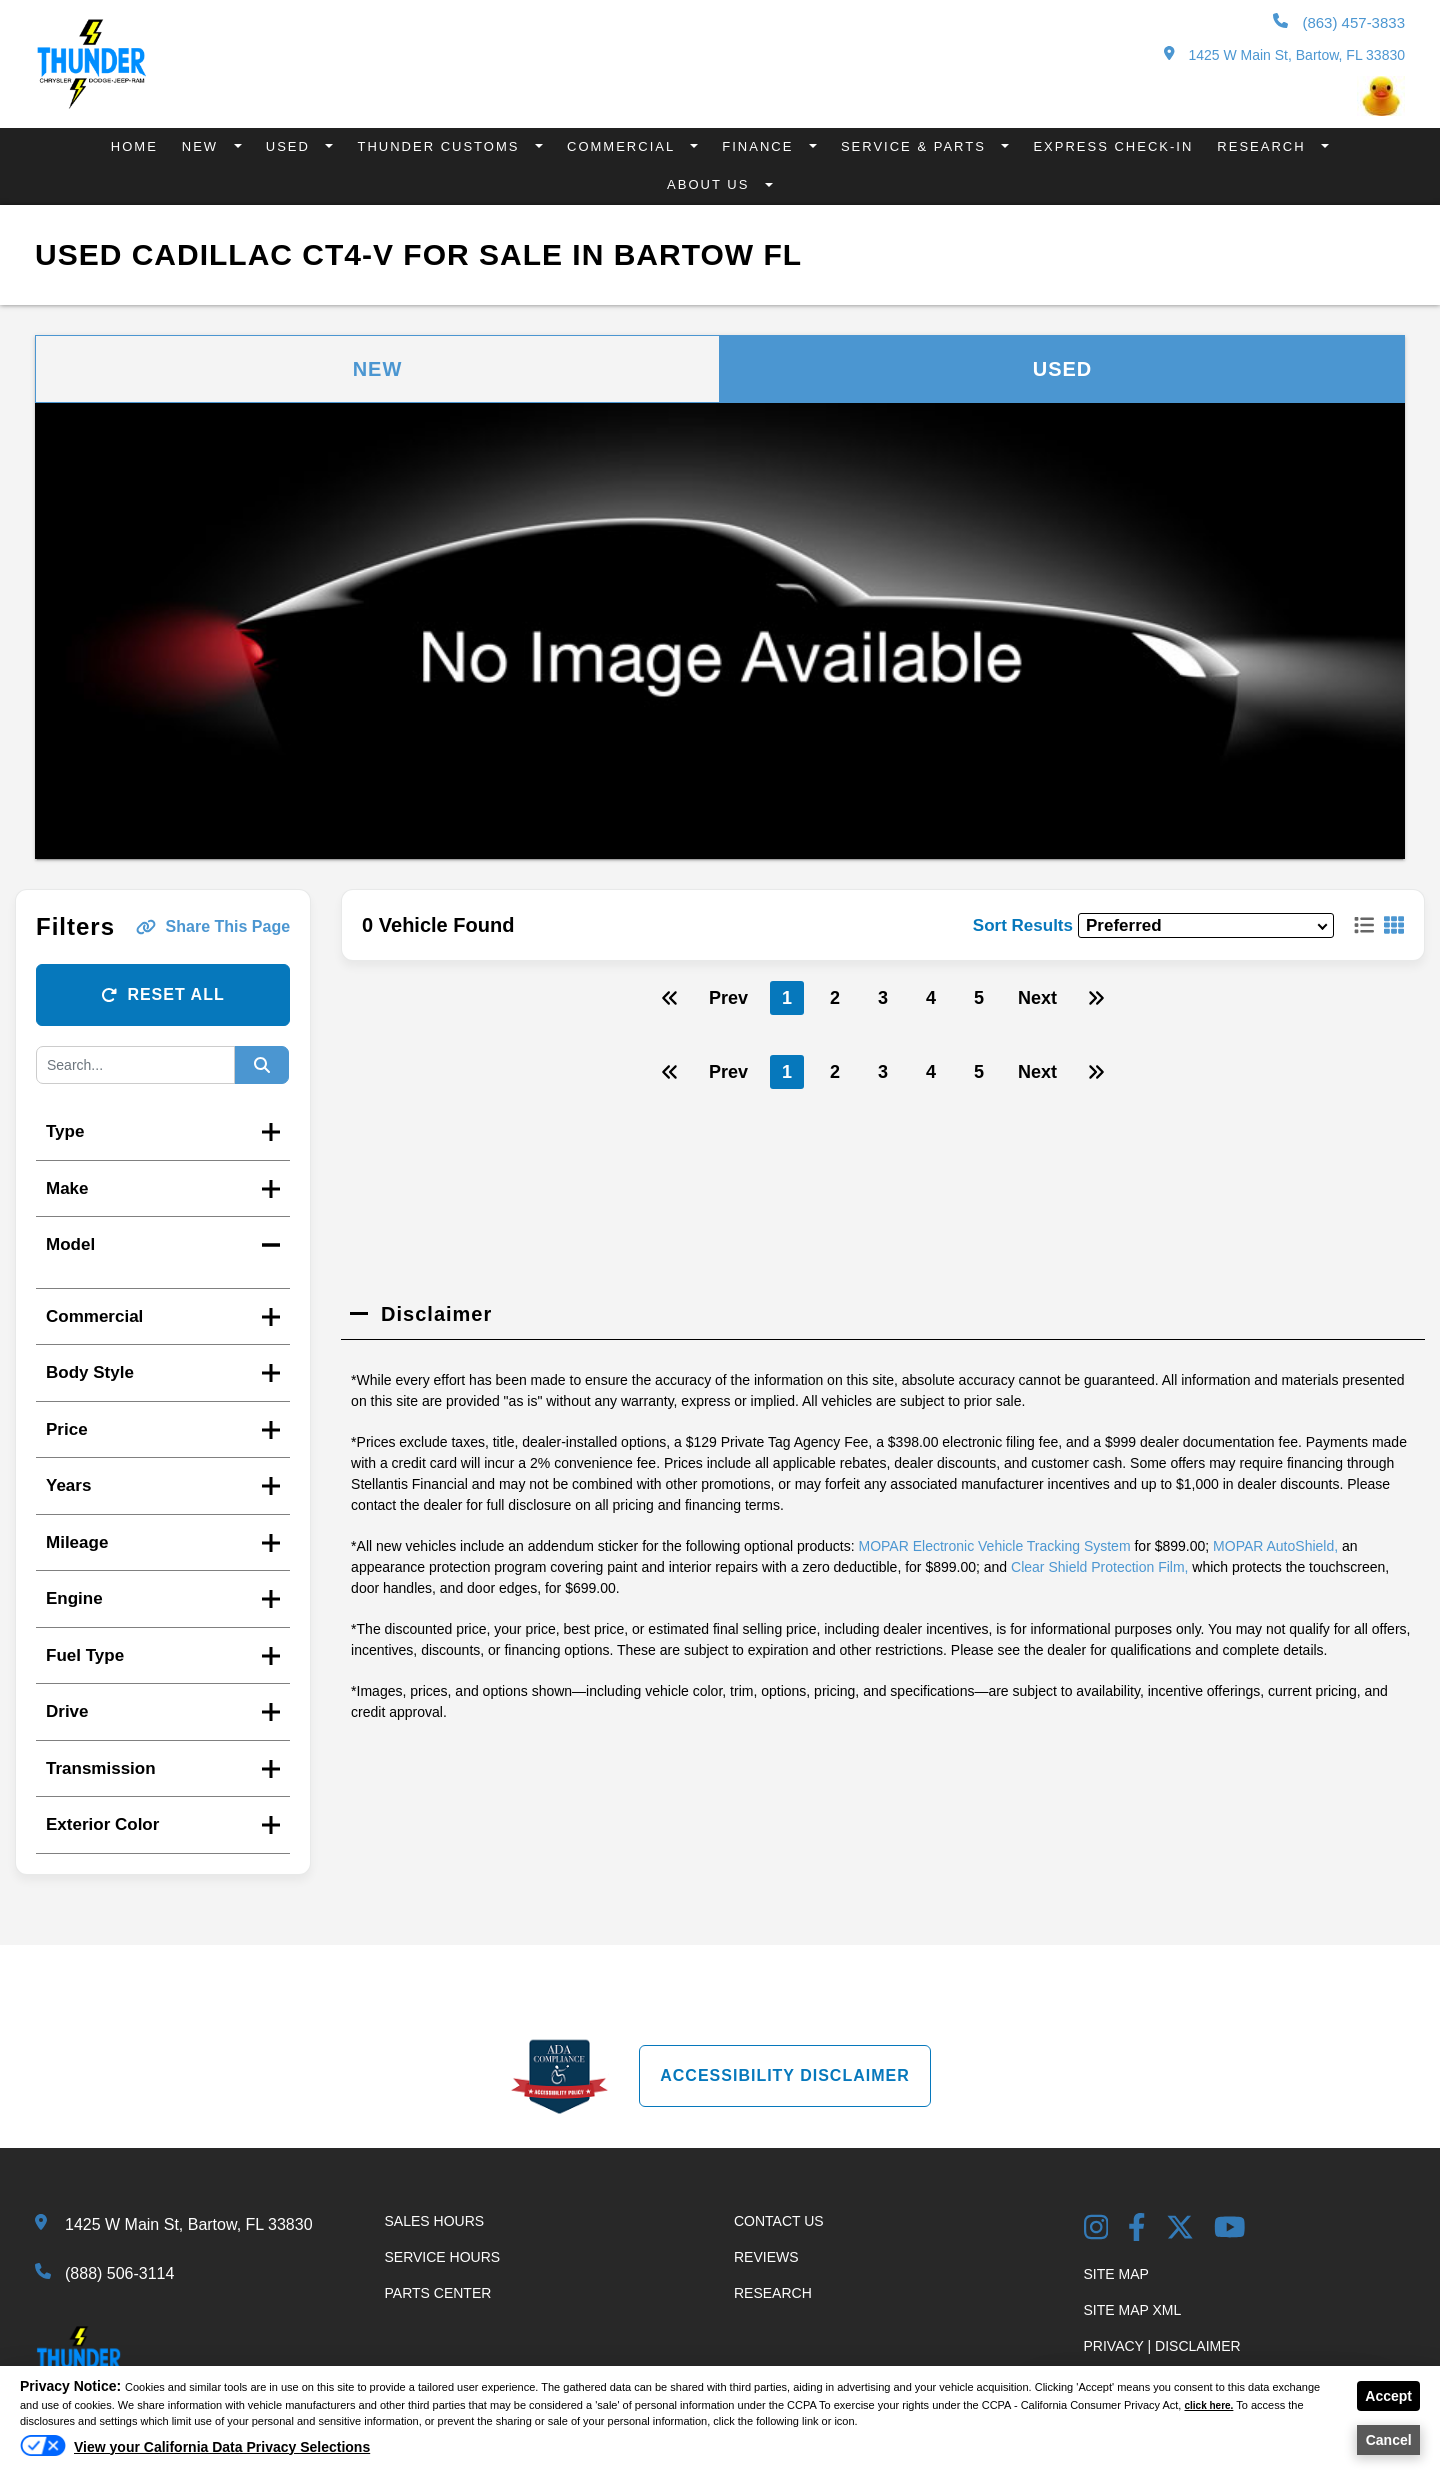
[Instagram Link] (1096, 2229)
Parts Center (438, 2293)
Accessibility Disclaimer (785, 2075)
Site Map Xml (1133, 2310)
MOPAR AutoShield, (1275, 1546)
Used (291, 146)
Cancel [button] (1389, 2440)
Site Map (1116, 2274)
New (203, 146)
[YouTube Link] (1230, 2229)
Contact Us (779, 2221)
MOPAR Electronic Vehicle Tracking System (995, 1546)
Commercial (623, 146)
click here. (1211, 2405)
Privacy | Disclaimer (1162, 2346)
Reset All (162, 994)
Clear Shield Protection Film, (1099, 1567)
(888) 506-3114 (119, 2273)
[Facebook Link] (1137, 2229)
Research (1264, 146)
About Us (711, 184)
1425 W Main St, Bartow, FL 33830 (1284, 54)
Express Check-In (1113, 146)
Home (134, 146)
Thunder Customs (441, 146)
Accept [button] (1388, 2396)
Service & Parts (916, 146)
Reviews (766, 2257)
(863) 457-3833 (1339, 22)
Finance (760, 146)
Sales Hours (435, 2221)
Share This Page (213, 926)
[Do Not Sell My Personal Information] (195, 2452)
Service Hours (443, 2257)
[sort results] (1206, 925)
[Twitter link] (1180, 2229)
